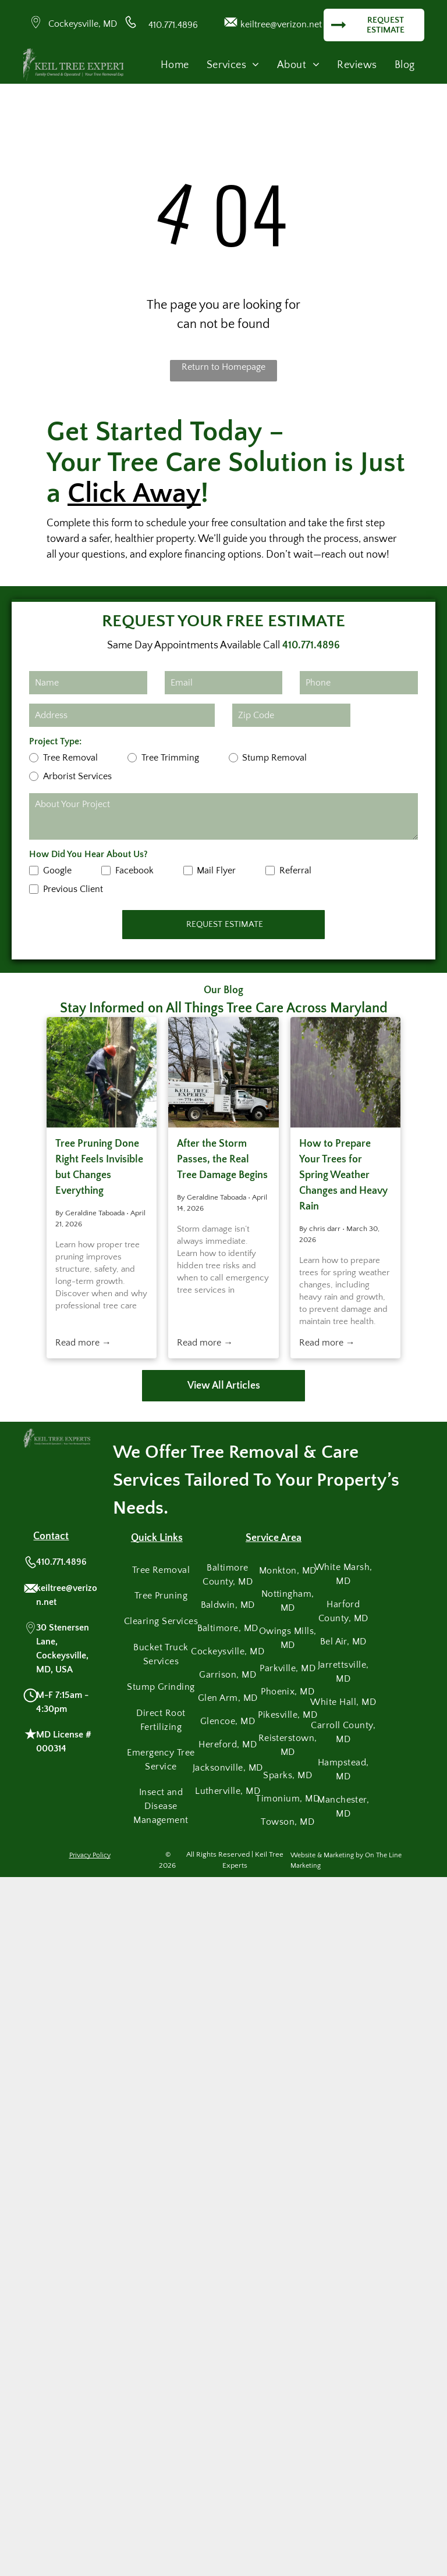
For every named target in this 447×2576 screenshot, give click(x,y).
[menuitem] (175, 65)
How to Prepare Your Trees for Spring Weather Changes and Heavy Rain (343, 1175)
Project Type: (55, 741)
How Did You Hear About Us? (88, 854)
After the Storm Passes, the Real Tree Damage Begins (222, 1159)
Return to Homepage (223, 367)
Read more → (83, 1342)
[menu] (421, 38)
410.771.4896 (173, 25)
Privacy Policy (90, 1855)
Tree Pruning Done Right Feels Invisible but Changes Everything (99, 1167)
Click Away (134, 493)
